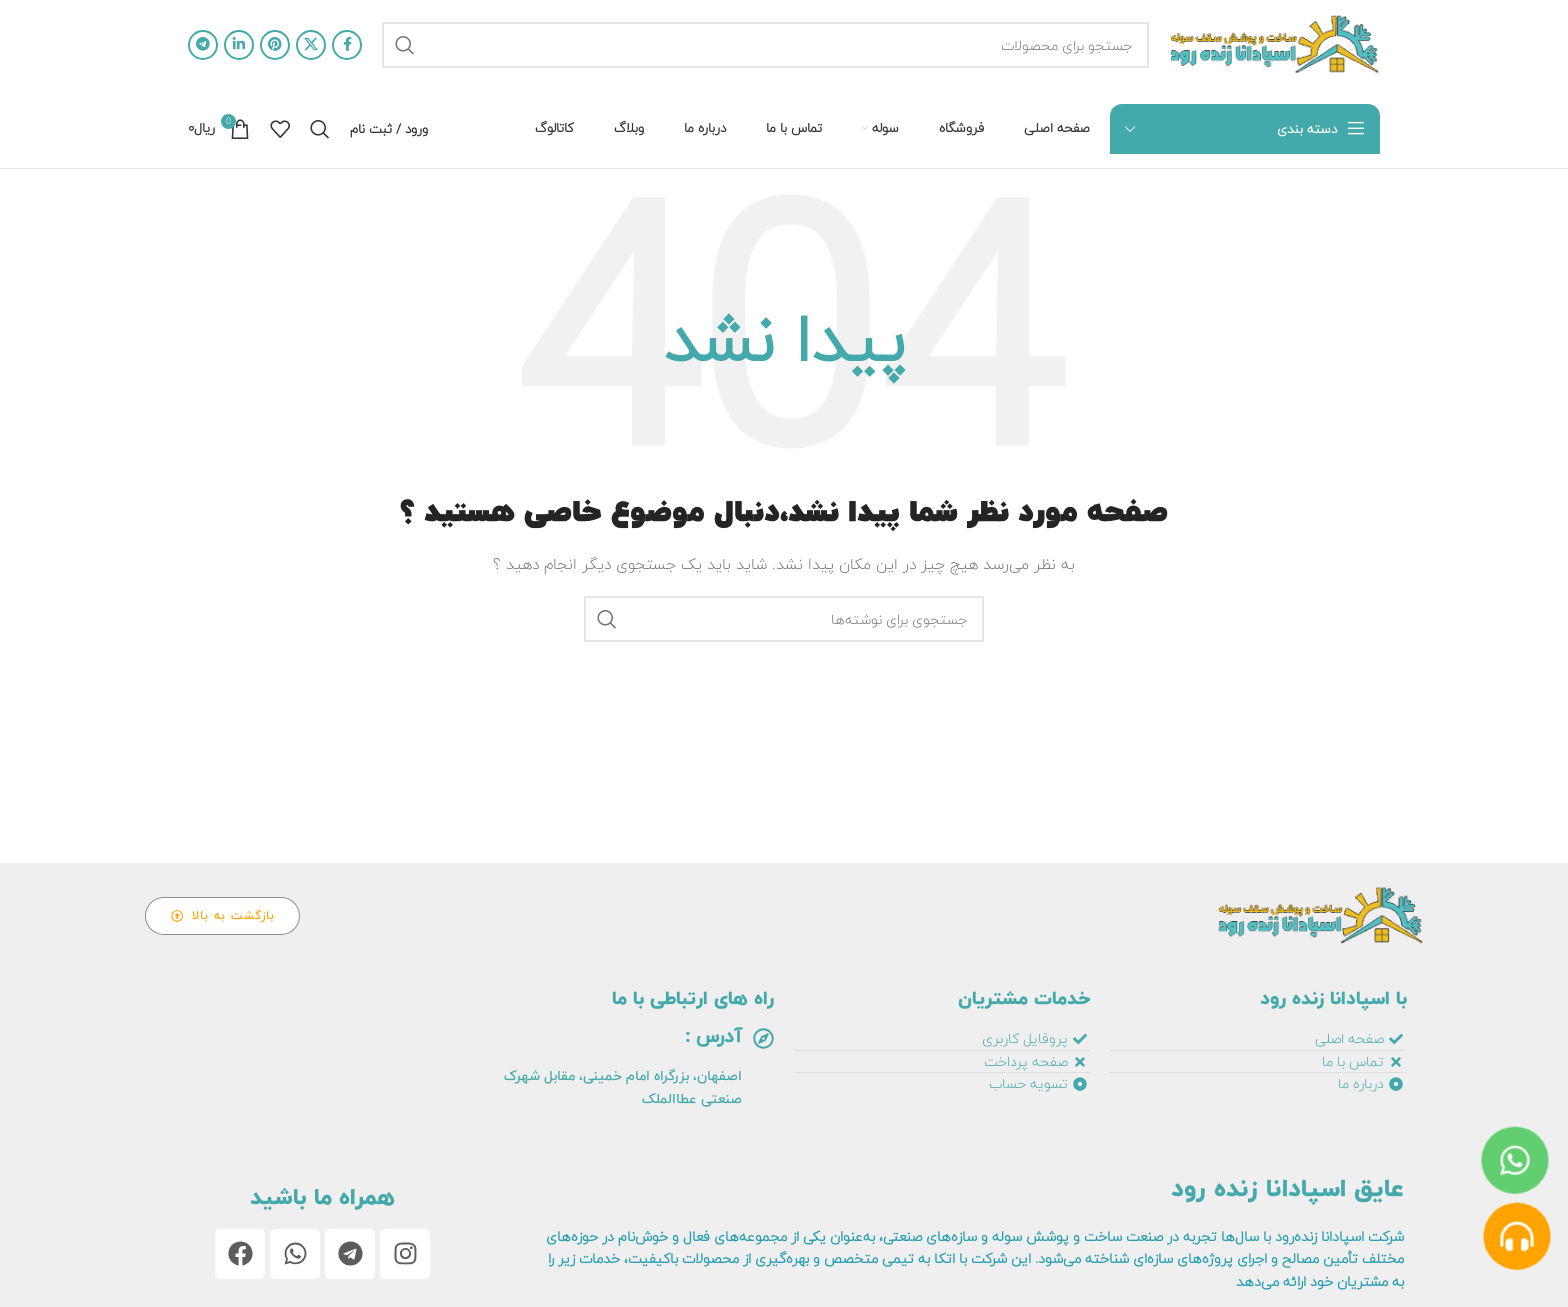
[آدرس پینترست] (275, 45)
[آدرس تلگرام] (203, 45)
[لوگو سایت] (1274, 44)
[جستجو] (765, 45)
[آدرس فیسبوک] (347, 45)
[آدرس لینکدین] (239, 45)
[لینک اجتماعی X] (311, 45)
